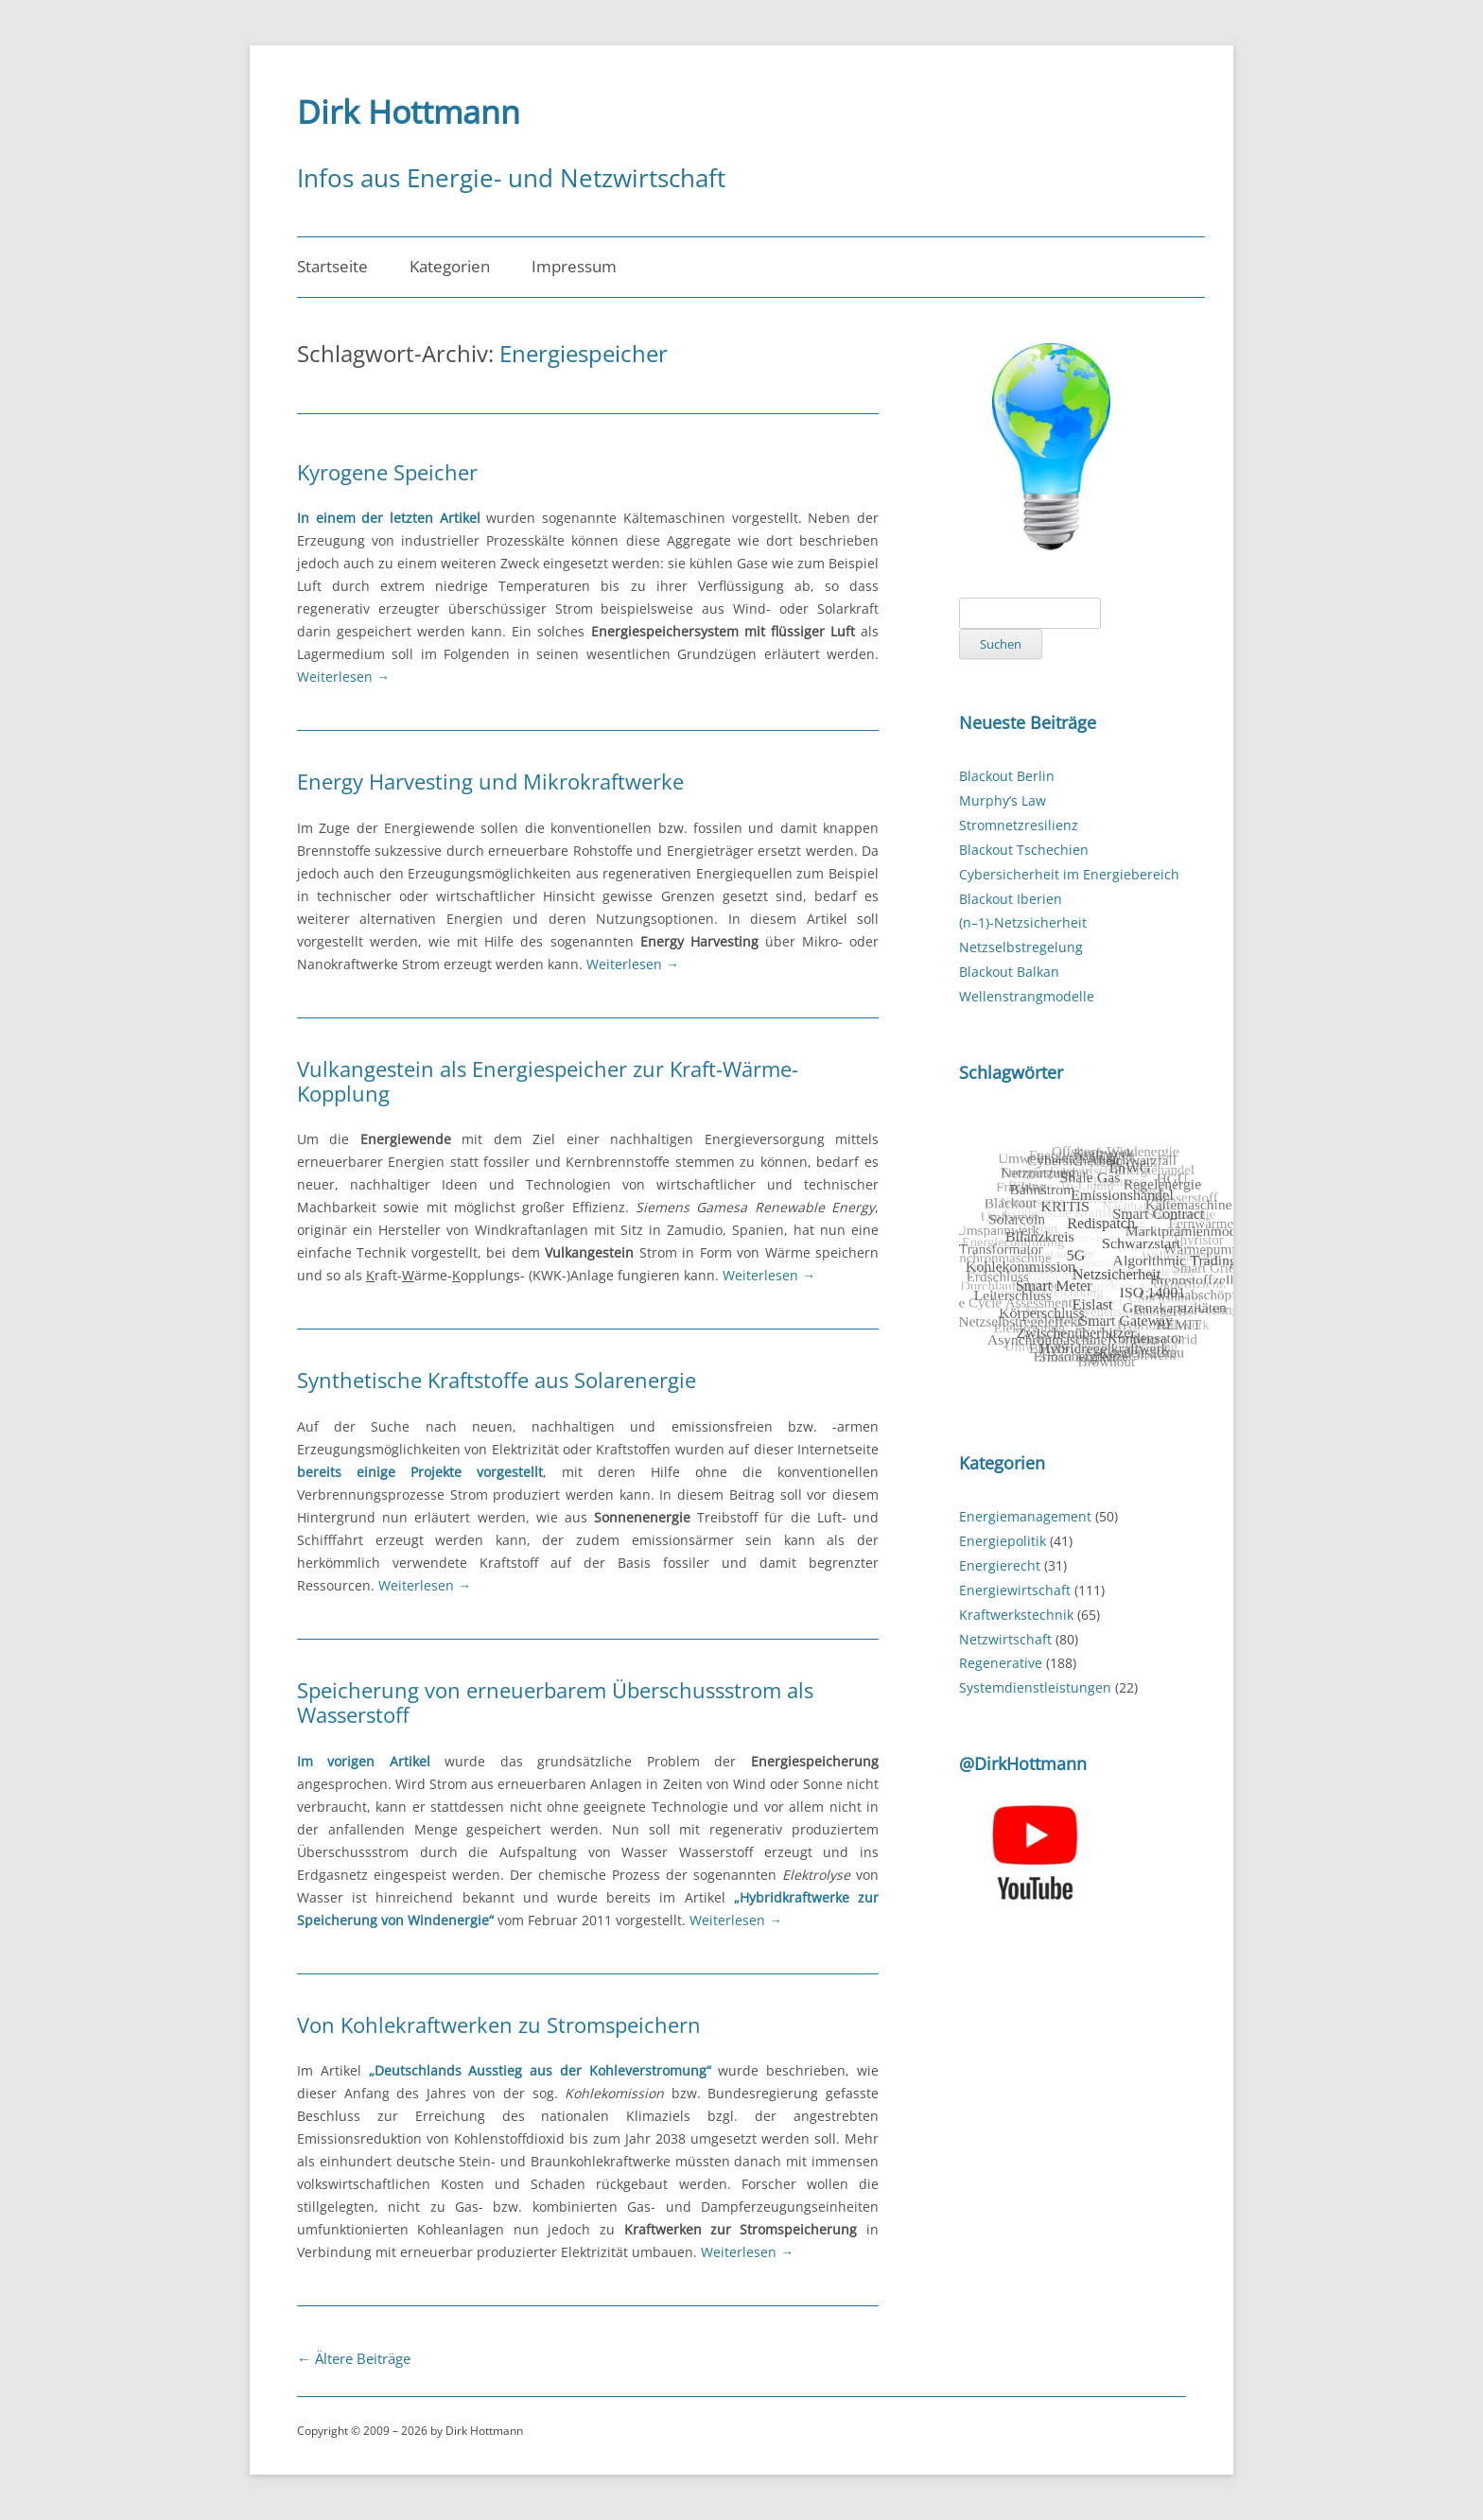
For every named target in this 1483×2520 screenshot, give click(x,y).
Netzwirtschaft (1005, 1639)
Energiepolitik (1002, 1541)
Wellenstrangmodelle (1026, 996)
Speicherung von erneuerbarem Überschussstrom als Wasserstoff (555, 1702)
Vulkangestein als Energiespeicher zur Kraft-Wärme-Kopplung (547, 1080)
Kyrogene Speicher (387, 472)
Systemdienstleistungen (1035, 1687)
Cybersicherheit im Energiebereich (1069, 874)
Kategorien (450, 266)
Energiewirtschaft (1015, 1590)
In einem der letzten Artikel (388, 518)
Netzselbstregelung (1021, 947)
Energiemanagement (1025, 1516)
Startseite (332, 266)
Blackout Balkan (1009, 972)
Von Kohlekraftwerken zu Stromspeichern (499, 2024)
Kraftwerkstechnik (1016, 1615)
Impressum (574, 266)
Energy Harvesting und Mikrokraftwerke (490, 781)
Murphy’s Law (1002, 800)
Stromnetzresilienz (1018, 825)
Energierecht (999, 1565)
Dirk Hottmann (408, 111)
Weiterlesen (343, 677)
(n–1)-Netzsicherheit (1023, 922)
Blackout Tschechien (1024, 850)
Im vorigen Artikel (363, 1761)
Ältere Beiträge (353, 2358)
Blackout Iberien (1010, 899)
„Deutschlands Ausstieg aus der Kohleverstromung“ (540, 2070)
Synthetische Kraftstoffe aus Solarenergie (496, 1379)
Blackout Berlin (1007, 776)
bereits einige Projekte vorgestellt (420, 1472)
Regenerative (1000, 1663)
